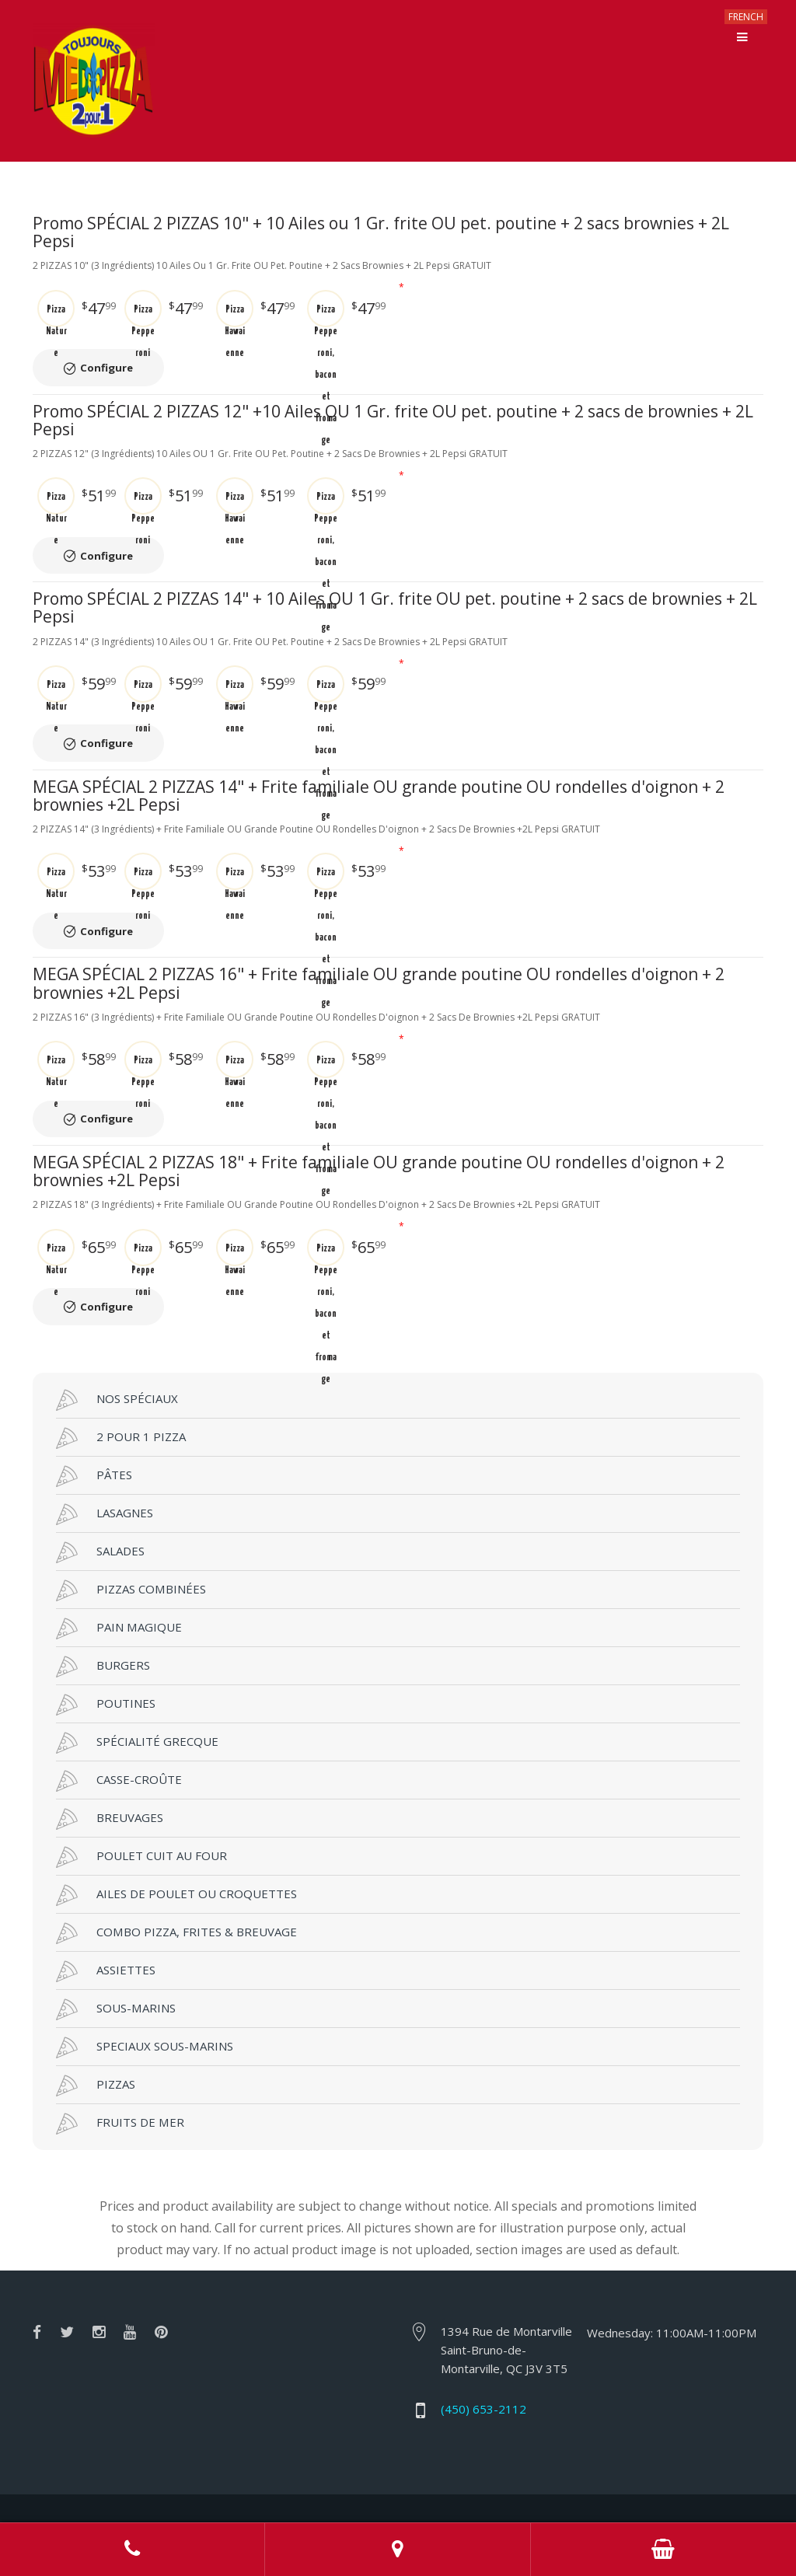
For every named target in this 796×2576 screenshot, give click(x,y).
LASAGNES (104, 1471)
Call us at (132, 2549)
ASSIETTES (105, 1928)
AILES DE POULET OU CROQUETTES (176, 1851)
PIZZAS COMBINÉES (131, 1547)
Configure (116, 359)
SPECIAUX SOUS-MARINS (144, 2004)
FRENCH (745, 16)
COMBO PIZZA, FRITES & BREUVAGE (176, 1890)
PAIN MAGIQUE (119, 1585)
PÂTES (94, 1432)
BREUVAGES (109, 1775)
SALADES (100, 1509)
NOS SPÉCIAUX (117, 1356)
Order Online (663, 2549)
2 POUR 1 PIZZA (121, 1394)
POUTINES (105, 1661)
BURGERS (103, 1623)
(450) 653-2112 (483, 2364)
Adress (397, 2549)
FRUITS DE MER (120, 2080)
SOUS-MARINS (116, 1966)
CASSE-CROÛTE (119, 1737)
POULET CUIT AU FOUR (141, 1813)
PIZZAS (95, 2042)
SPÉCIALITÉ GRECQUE (137, 1699)
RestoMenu (576, 2485)
